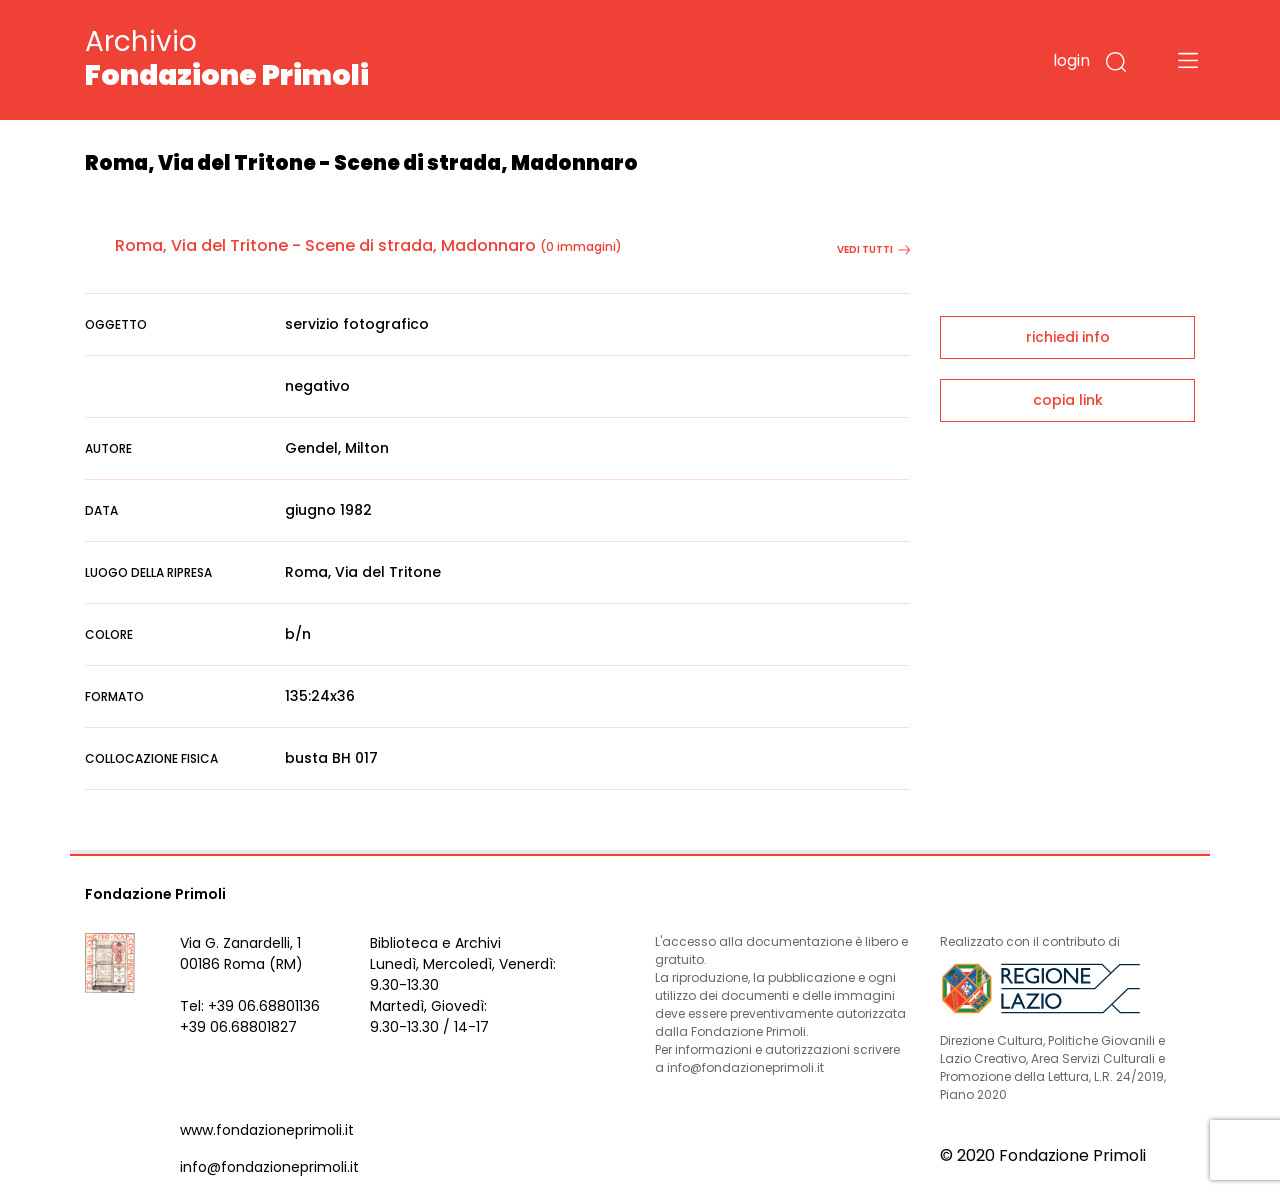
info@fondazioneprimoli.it (269, 1167)
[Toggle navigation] (1188, 60)
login (1071, 60)
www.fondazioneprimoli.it (267, 1130)
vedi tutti (873, 249)
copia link (1068, 400)
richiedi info (1068, 337)
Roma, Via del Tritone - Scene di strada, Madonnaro (325, 245)
